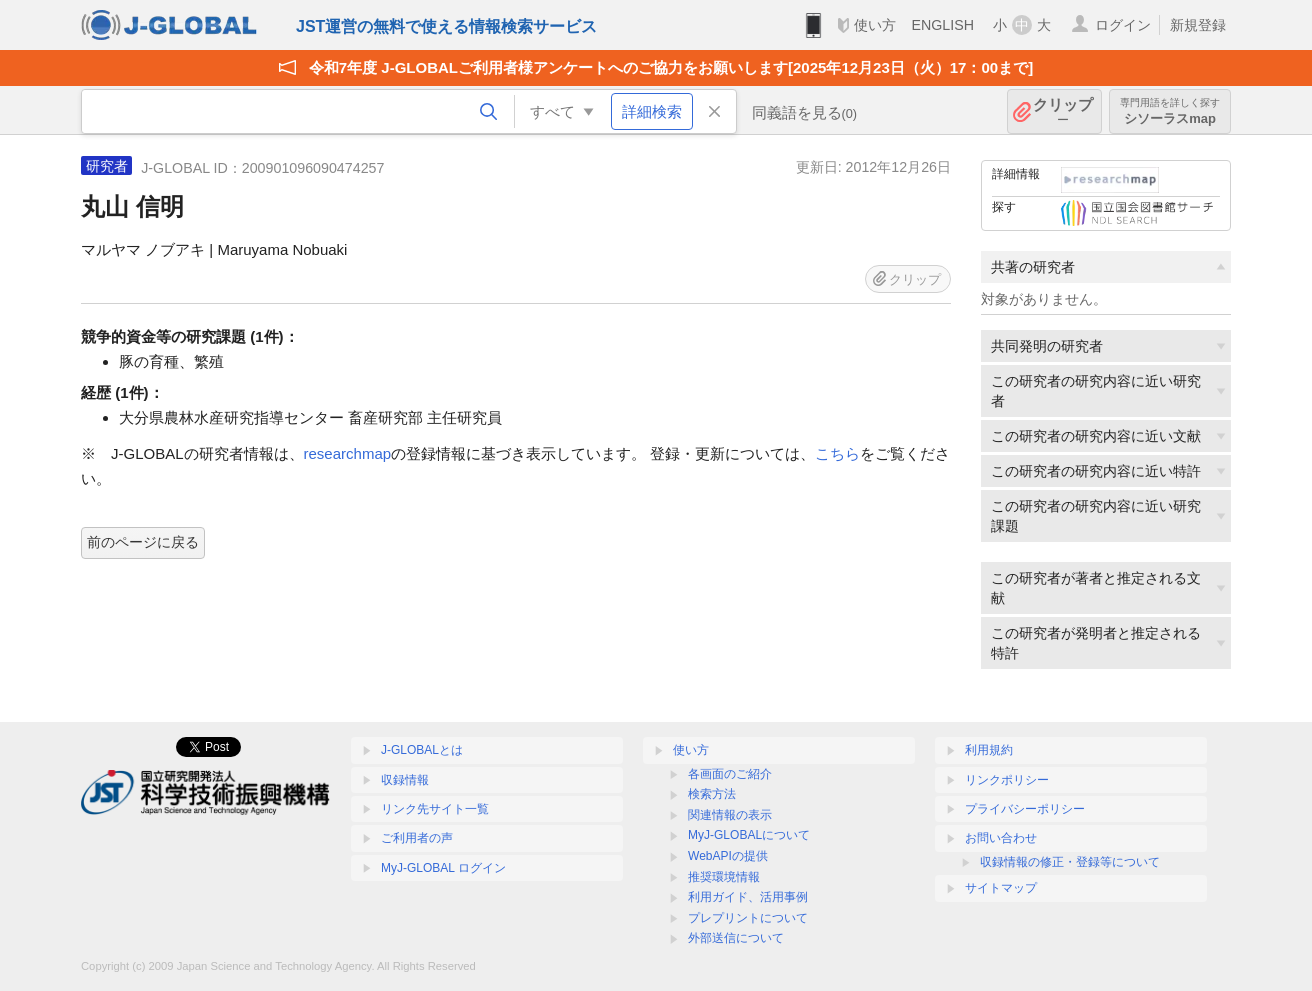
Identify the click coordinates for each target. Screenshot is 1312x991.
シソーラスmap (1170, 111)
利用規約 (989, 750)
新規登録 (1198, 25)
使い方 (875, 25)
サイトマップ (1001, 888)
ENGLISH (942, 25)
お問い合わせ (1001, 838)
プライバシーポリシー (1025, 809)
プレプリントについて (748, 918)
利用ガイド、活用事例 (748, 897)
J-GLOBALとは (422, 750)
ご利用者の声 (417, 838)
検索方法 (712, 794)
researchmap (348, 453)
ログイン (1123, 25)
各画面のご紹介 (730, 774)
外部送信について (736, 938)
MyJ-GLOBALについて (749, 835)
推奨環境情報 (724, 877)
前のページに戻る (143, 542)
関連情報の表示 (730, 815)
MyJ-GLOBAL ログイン (443, 868)
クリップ (1063, 111)
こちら (837, 453)
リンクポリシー (1007, 780)
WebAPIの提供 (728, 856)
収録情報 (405, 780)
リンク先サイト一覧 (435, 809)
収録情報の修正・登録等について (1070, 862)
